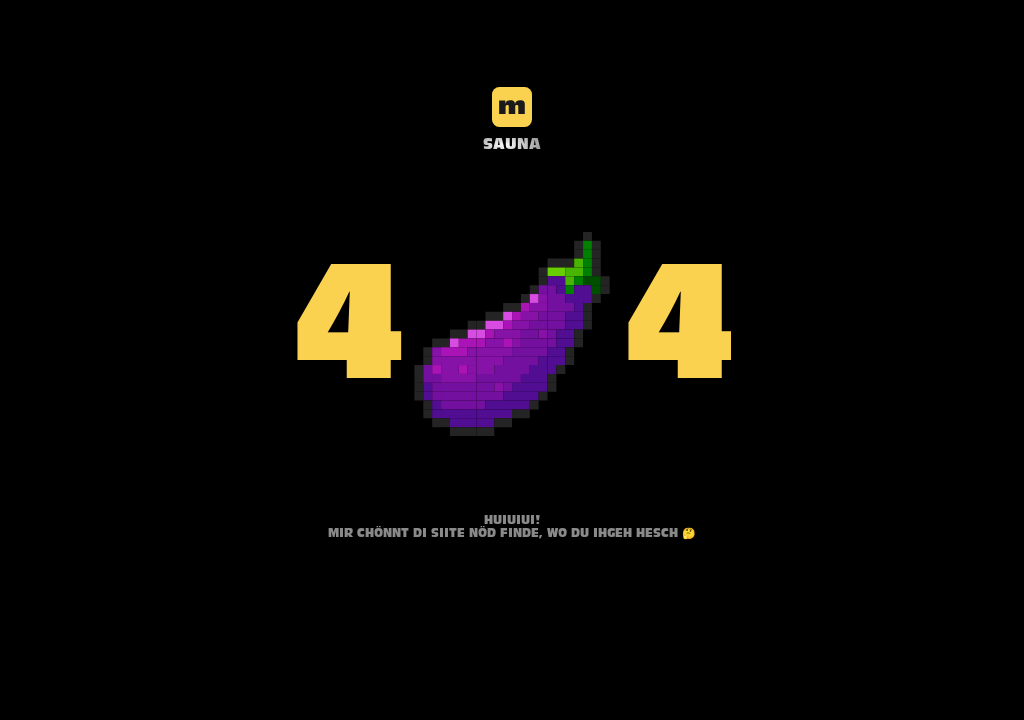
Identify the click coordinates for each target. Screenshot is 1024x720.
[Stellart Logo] (512, 115)
